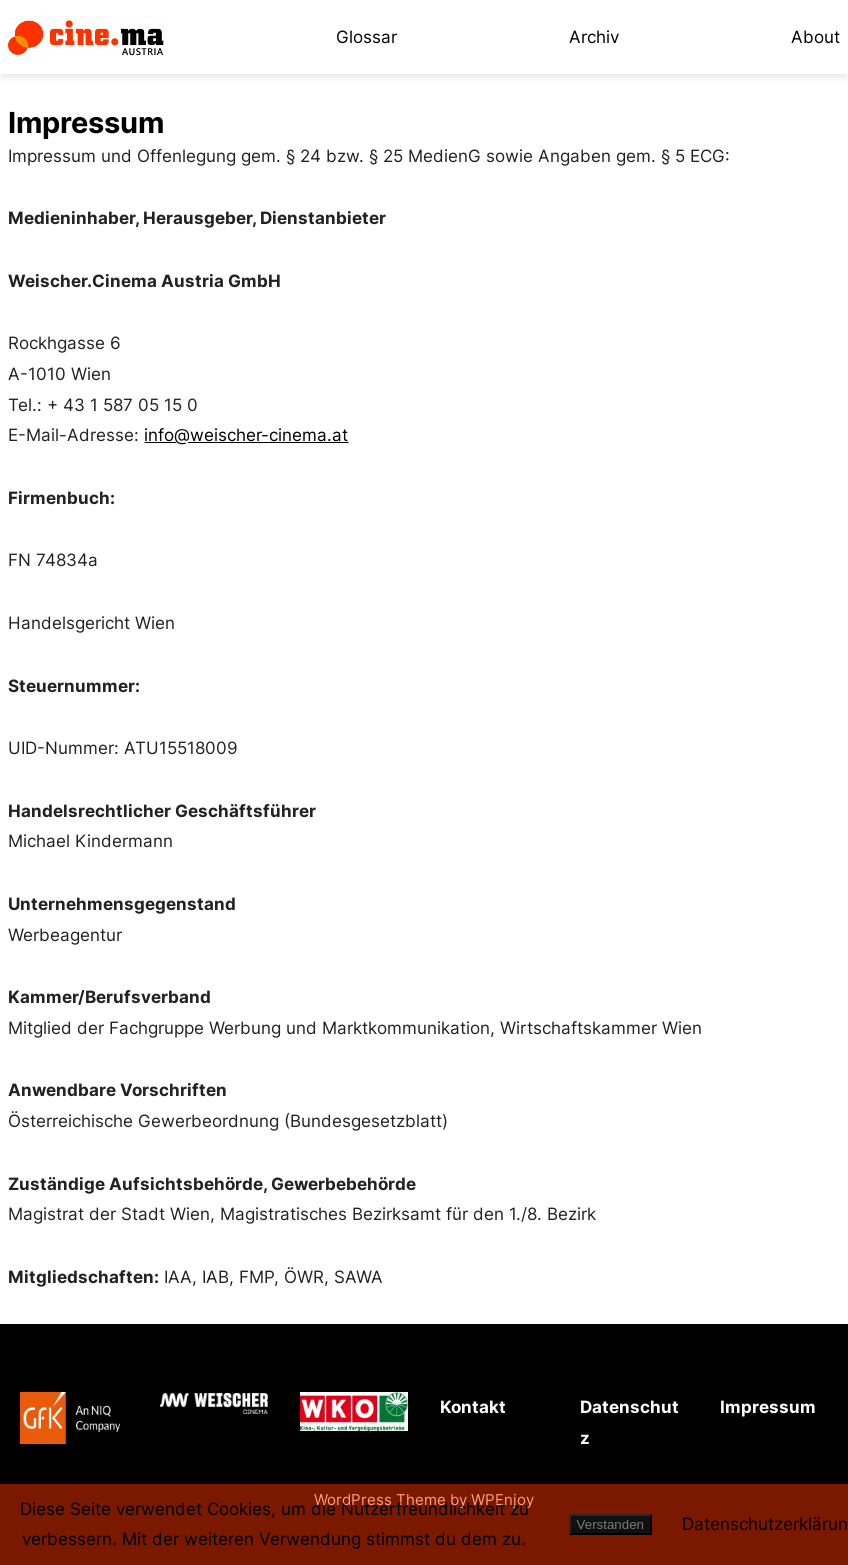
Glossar (366, 37)
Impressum (768, 1407)
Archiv (594, 37)
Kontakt (473, 1407)
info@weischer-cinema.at (246, 435)
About (815, 37)
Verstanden (610, 1524)
